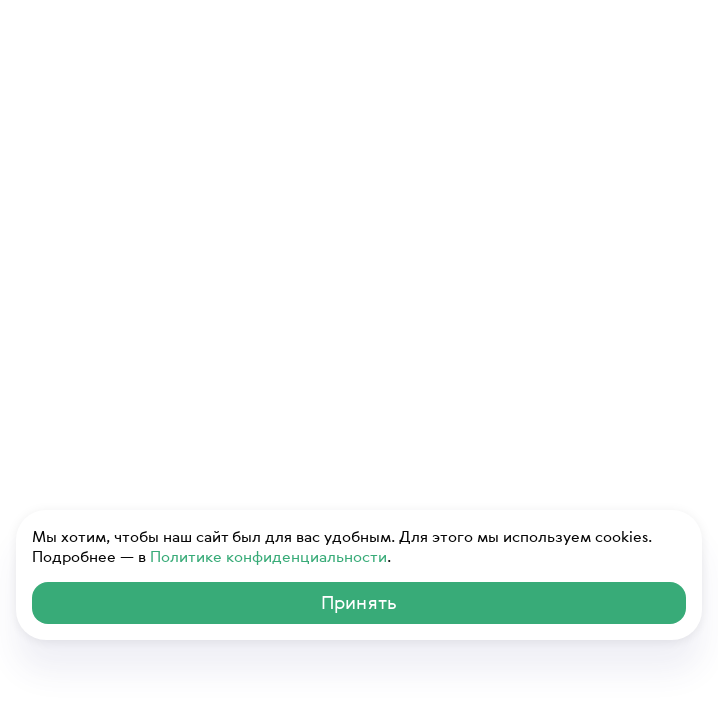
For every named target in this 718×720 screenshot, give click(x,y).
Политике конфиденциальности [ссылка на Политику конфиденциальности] (268, 556)
